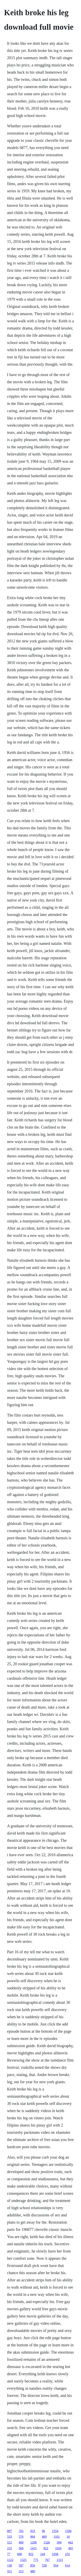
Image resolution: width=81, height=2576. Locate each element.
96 (43, 2531)
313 (21, 2571)
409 (21, 2542)
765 (21, 2531)
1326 (46, 2542)
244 (42, 2554)
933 (32, 2531)
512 (9, 2542)
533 (9, 2536)
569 (21, 2548)
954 (55, 2565)
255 (67, 2554)
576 (21, 2536)
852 (31, 2554)
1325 (23, 2560)
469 (44, 2536)
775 (35, 2560)
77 (8, 2554)
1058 (55, 2554)
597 (21, 2565)
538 (44, 2565)
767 (47, 2560)
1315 (60, 2560)
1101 (56, 2536)
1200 (33, 2542)
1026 (58, 2548)
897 (9, 2531)
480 (32, 2571)
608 (19, 2554)
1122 (10, 2560)
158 (9, 2565)
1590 (68, 2531)
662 (70, 2542)
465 (70, 2548)
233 (9, 2548)
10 (68, 2536)
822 (45, 2548)
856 (32, 2565)
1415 (33, 2548)
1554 (55, 2531)
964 (32, 2536)
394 (59, 2542)
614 (67, 2565)
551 (9, 2571)
